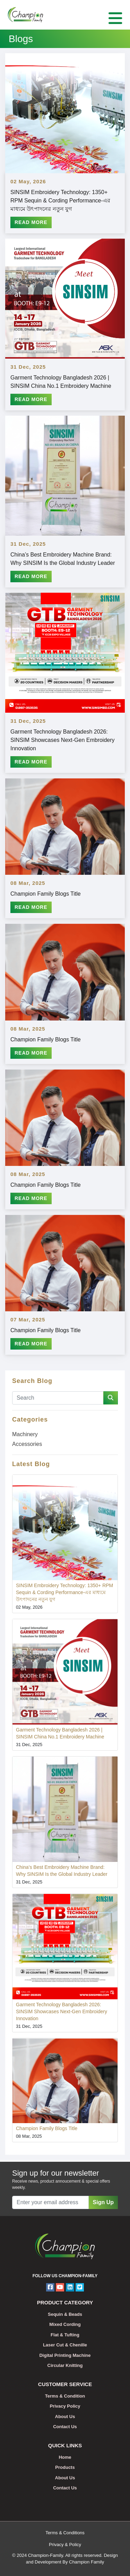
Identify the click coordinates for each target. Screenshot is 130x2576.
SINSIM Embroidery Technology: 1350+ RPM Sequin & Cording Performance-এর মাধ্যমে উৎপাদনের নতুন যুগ (60, 200)
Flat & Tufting (65, 2334)
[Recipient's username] (50, 2202)
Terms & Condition (65, 2396)
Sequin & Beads (65, 2314)
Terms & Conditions (65, 2532)
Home (65, 2457)
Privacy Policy (65, 2406)
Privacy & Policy (65, 2544)
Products (65, 2467)
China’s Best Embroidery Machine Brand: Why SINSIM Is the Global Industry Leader (62, 559)
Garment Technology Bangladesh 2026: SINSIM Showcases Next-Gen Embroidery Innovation (62, 740)
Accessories (27, 1444)
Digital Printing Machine (64, 2355)
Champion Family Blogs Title (45, 894)
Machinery (25, 1434)
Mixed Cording (64, 2324)
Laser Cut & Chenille (65, 2344)
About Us (65, 2416)
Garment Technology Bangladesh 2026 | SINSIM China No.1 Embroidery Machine (60, 382)
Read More (31, 222)
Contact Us (65, 2426)
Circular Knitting (65, 2365)
